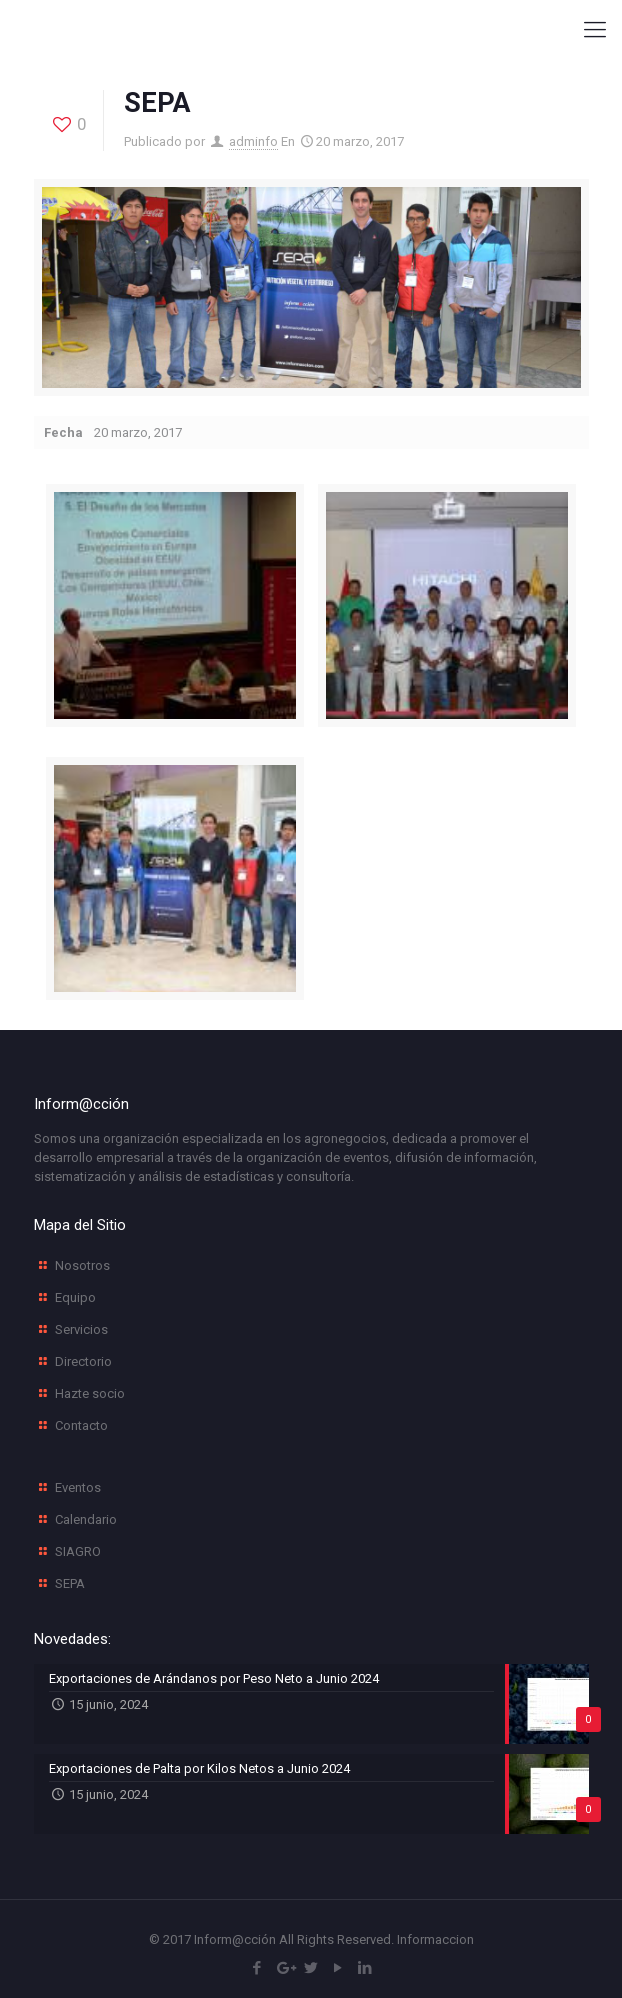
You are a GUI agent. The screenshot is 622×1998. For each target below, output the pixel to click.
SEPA (70, 1583)
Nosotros (82, 1265)
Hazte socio (90, 1393)
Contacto (81, 1425)
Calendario (86, 1519)
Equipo (75, 1297)
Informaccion (435, 1939)
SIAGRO (78, 1551)
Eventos (78, 1487)
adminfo (253, 141)
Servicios (81, 1329)
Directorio (83, 1361)
